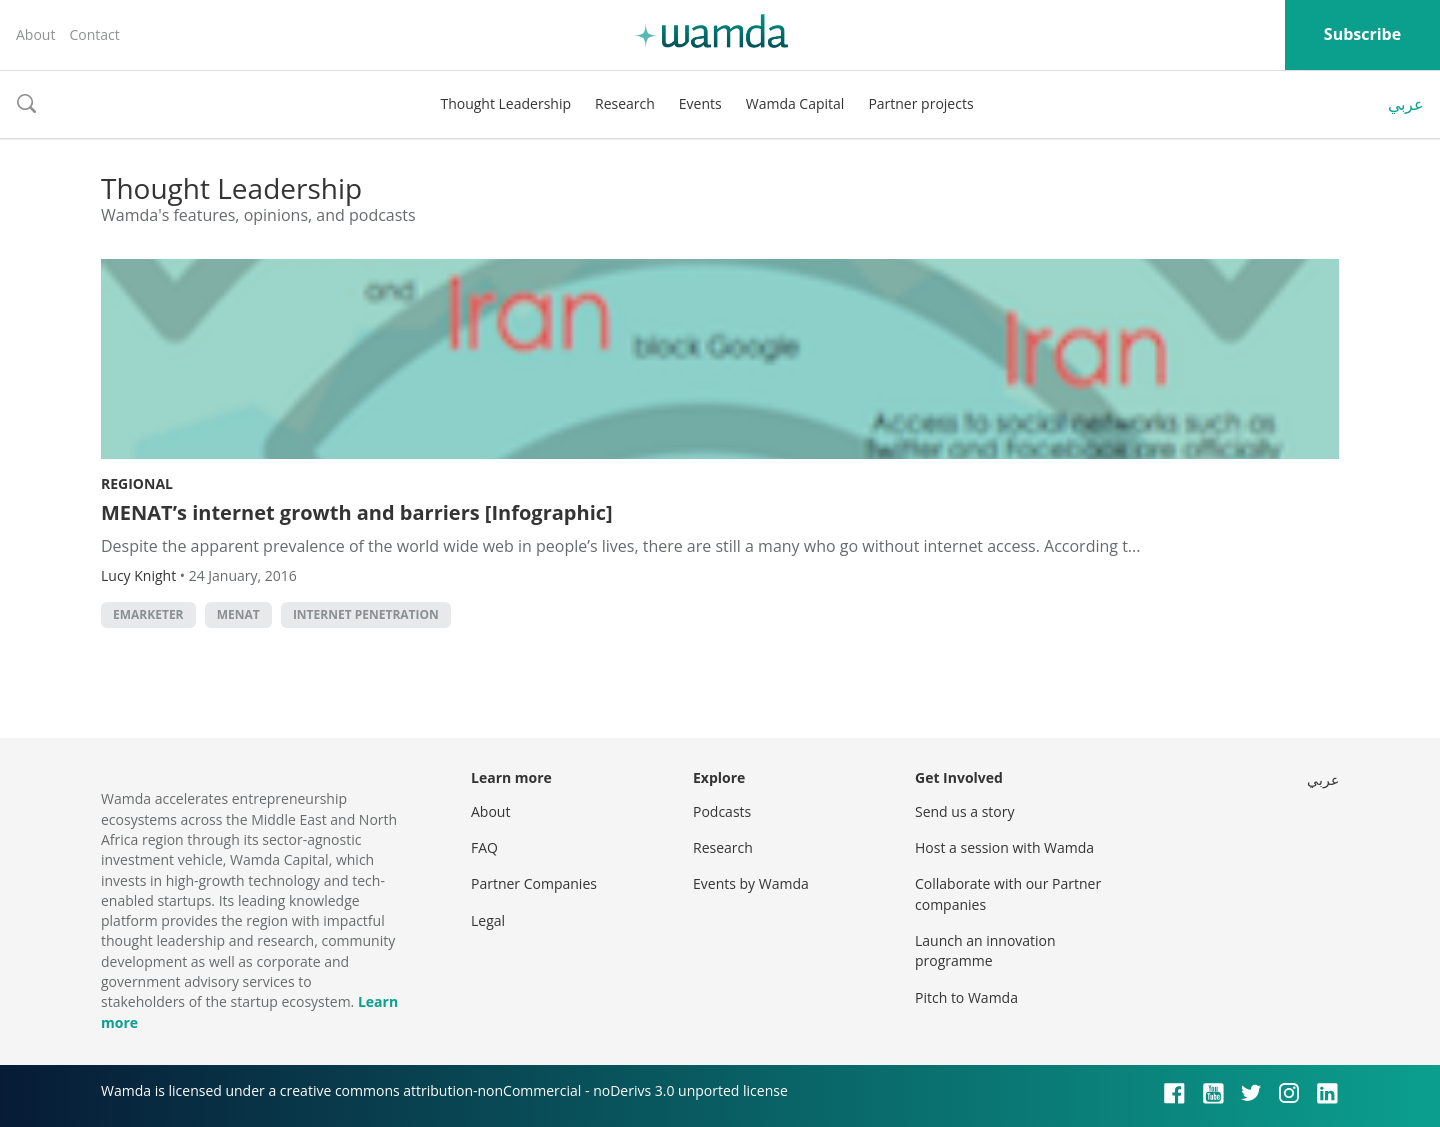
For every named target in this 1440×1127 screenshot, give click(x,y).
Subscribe (1362, 34)
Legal (488, 920)
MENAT (238, 614)
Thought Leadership (505, 103)
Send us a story (964, 811)
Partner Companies (534, 883)
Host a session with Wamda (1004, 847)
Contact (94, 34)
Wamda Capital (795, 103)
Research (625, 103)
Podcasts (722, 811)
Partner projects (920, 103)
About (35, 34)
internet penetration (366, 614)
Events (700, 103)
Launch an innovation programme (985, 950)
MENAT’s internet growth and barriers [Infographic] (357, 512)
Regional (137, 483)
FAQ (484, 847)
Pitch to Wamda (966, 997)
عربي (1406, 104)
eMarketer (148, 614)
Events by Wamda (751, 883)
